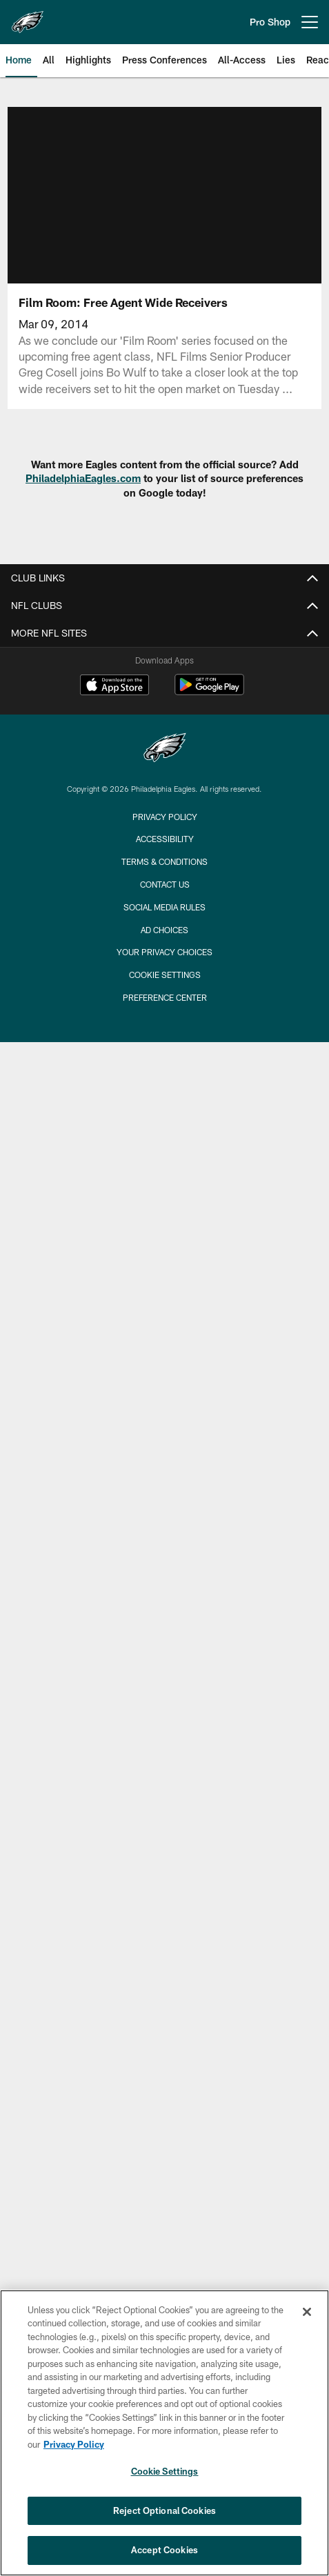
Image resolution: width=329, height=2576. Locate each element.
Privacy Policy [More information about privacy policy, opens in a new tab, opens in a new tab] (73, 2444)
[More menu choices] (309, 22)
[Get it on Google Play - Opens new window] (209, 691)
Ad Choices (164, 930)
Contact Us (165, 884)
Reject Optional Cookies (164, 2510)
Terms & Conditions (164, 861)
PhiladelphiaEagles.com (83, 478)
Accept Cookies (164, 2549)
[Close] (307, 2312)
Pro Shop (270, 22)
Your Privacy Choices (164, 952)
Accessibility (165, 838)
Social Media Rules (164, 907)
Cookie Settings (165, 974)
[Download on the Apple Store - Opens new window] (114, 686)
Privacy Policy (164, 816)
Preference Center (165, 997)
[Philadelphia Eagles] (165, 749)
